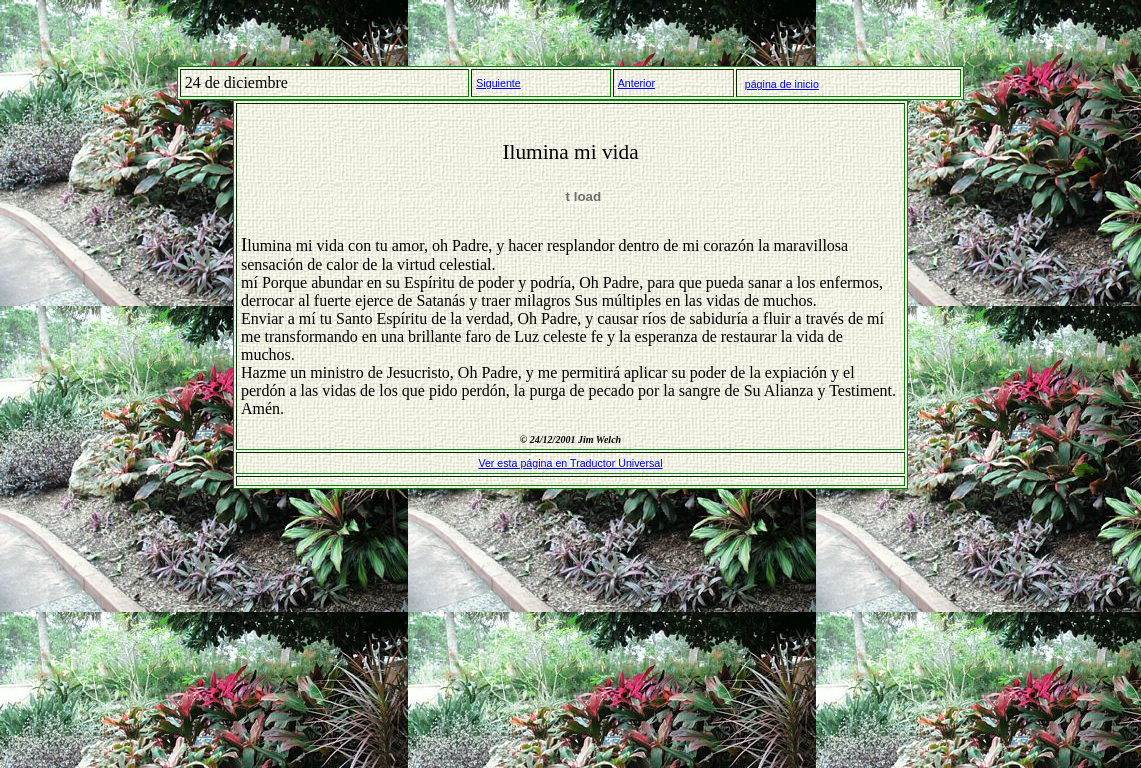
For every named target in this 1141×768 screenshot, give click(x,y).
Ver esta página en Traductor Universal (570, 463)
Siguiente (498, 83)
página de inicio (782, 84)
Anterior (636, 83)
